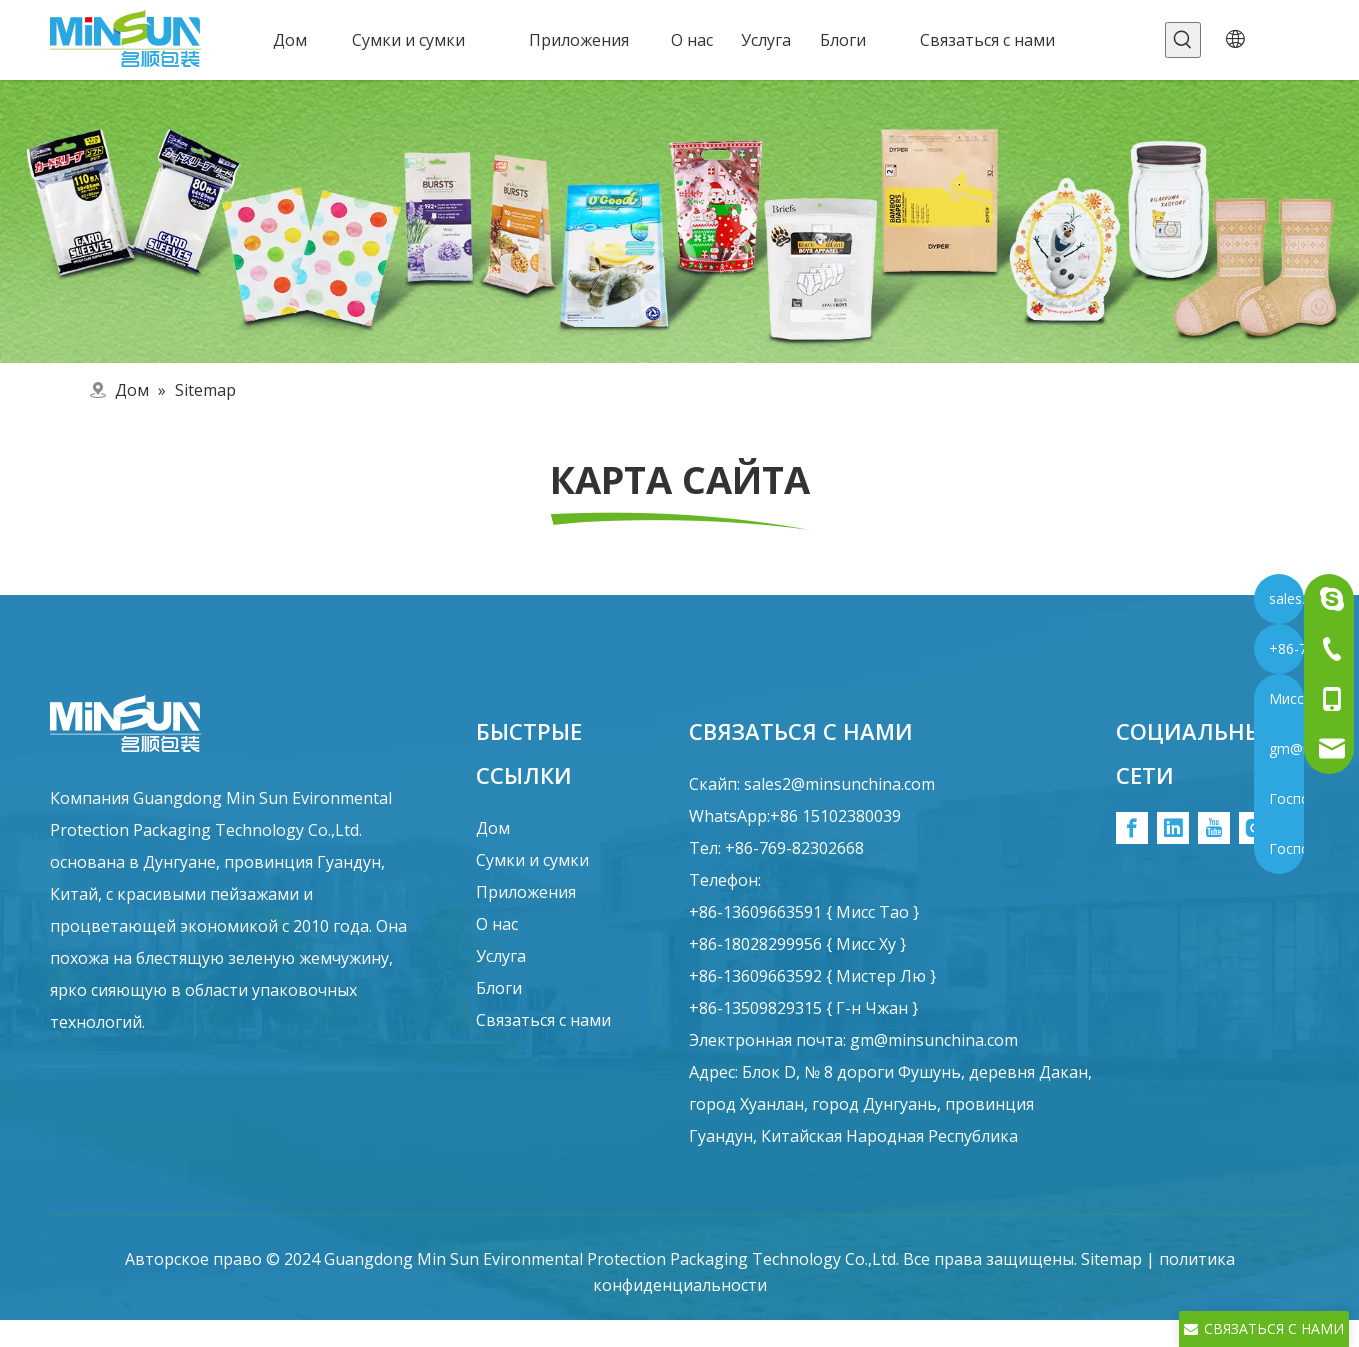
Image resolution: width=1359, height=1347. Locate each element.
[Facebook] (1132, 828)
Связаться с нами (543, 1020)
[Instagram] (1255, 828)
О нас (497, 924)
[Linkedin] (1173, 828)
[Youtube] (1214, 828)
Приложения (526, 892)
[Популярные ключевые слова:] (1183, 40)
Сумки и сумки (532, 860)
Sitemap (1111, 1259)
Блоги (499, 988)
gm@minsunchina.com (934, 1040)
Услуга (501, 956)
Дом (493, 828)
